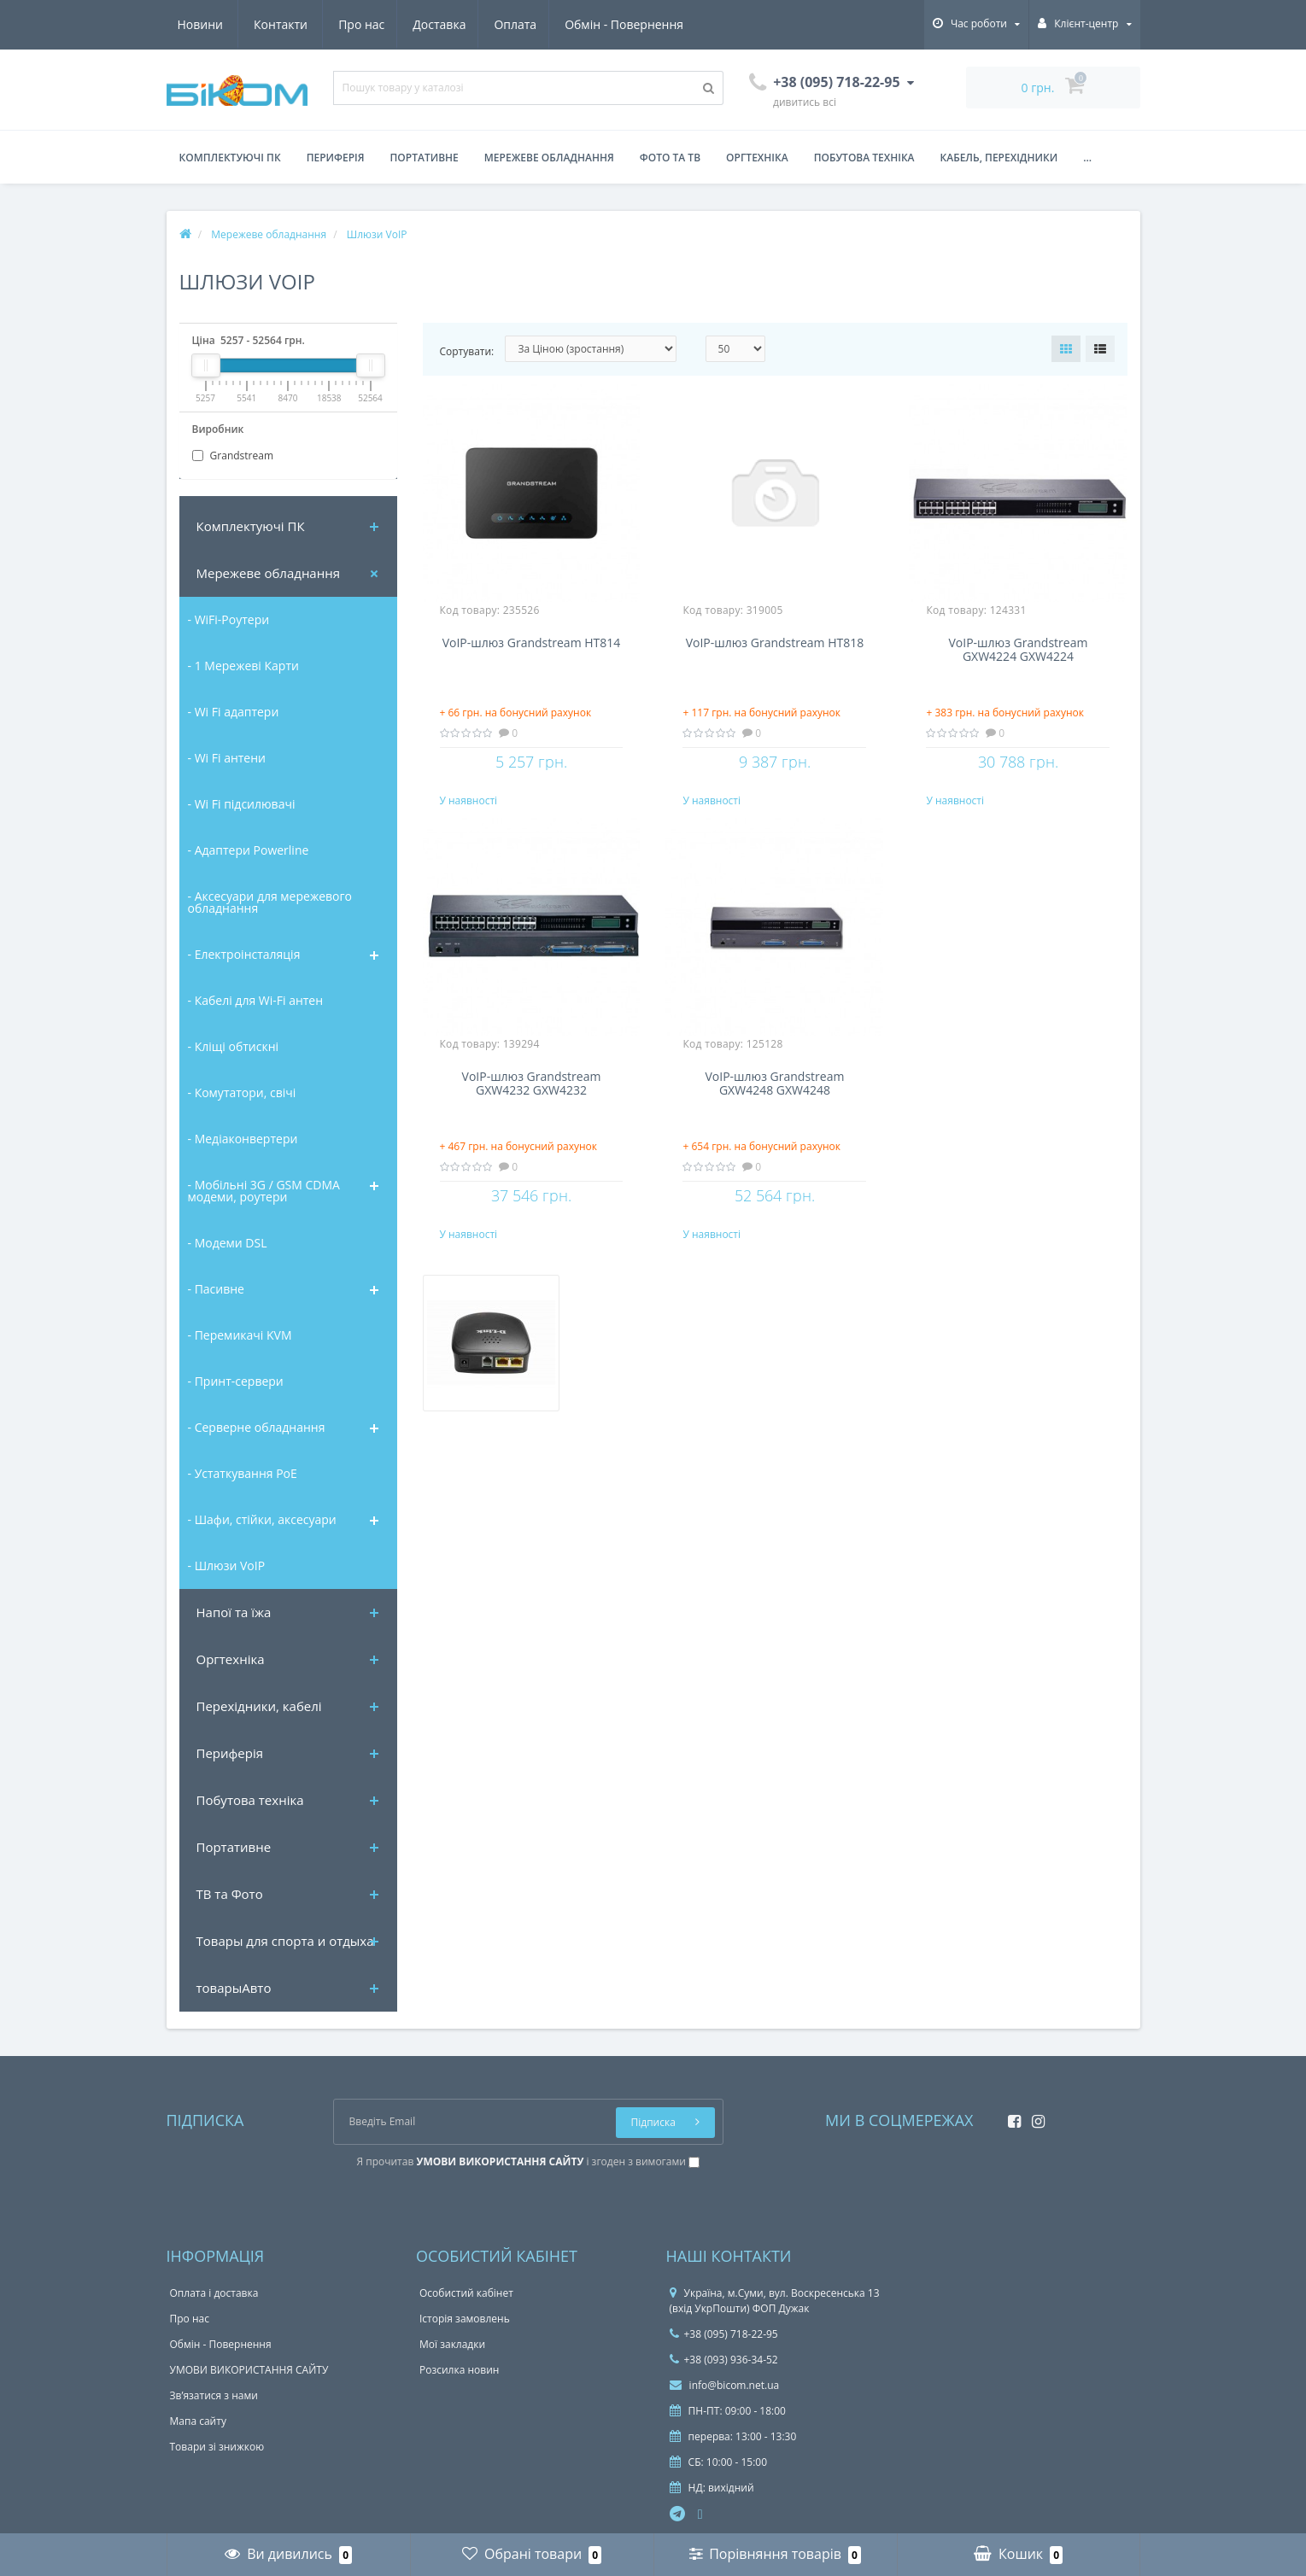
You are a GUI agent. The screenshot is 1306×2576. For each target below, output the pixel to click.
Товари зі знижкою (217, 2446)
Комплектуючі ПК (230, 157)
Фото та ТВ (670, 157)
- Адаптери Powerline (248, 850)
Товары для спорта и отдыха (285, 1940)
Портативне (424, 157)
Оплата (359, 24)
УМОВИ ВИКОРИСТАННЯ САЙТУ (249, 2370)
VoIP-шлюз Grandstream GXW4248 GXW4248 (775, 1100)
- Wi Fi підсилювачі (242, 804)
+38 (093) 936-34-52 (724, 2359)
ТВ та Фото (229, 1893)
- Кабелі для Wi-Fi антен (256, 1000)
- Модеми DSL (227, 1243)
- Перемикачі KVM (240, 1335)
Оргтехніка (757, 157)
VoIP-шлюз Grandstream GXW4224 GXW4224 (1018, 649)
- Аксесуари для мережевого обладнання (270, 902)
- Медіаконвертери (243, 1138)
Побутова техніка (864, 157)
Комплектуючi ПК (250, 525)
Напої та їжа (234, 1612)
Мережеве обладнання (549, 157)
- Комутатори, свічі (242, 1092)
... (1087, 157)
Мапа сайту (198, 2421)
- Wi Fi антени (227, 758)
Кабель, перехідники (999, 157)
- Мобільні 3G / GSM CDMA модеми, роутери (264, 1191)
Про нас (201, 24)
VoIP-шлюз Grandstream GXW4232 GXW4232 (531, 1100)
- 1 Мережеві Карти (243, 665)
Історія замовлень (464, 2318)
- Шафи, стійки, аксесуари (262, 1519)
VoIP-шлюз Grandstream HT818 (775, 643)
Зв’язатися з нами (214, 2395)
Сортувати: (467, 351)
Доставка (281, 24)
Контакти (665, 24)
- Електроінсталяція (244, 954)
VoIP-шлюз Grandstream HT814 (531, 643)
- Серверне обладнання (256, 1427)
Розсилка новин (459, 2370)
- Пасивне (216, 1289)
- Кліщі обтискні (233, 1046)
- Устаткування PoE (242, 1473)
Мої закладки (452, 2344)
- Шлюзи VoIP (227, 1565)
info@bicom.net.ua (725, 2385)
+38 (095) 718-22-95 (724, 2334)
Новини (583, 24)
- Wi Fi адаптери (233, 712)
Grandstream (233, 455)
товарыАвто (234, 1987)
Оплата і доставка (214, 2293)
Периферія (336, 157)
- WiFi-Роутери (229, 619)
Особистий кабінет (466, 2293)
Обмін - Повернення (471, 24)
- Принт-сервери (236, 1381)
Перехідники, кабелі (259, 1705)
